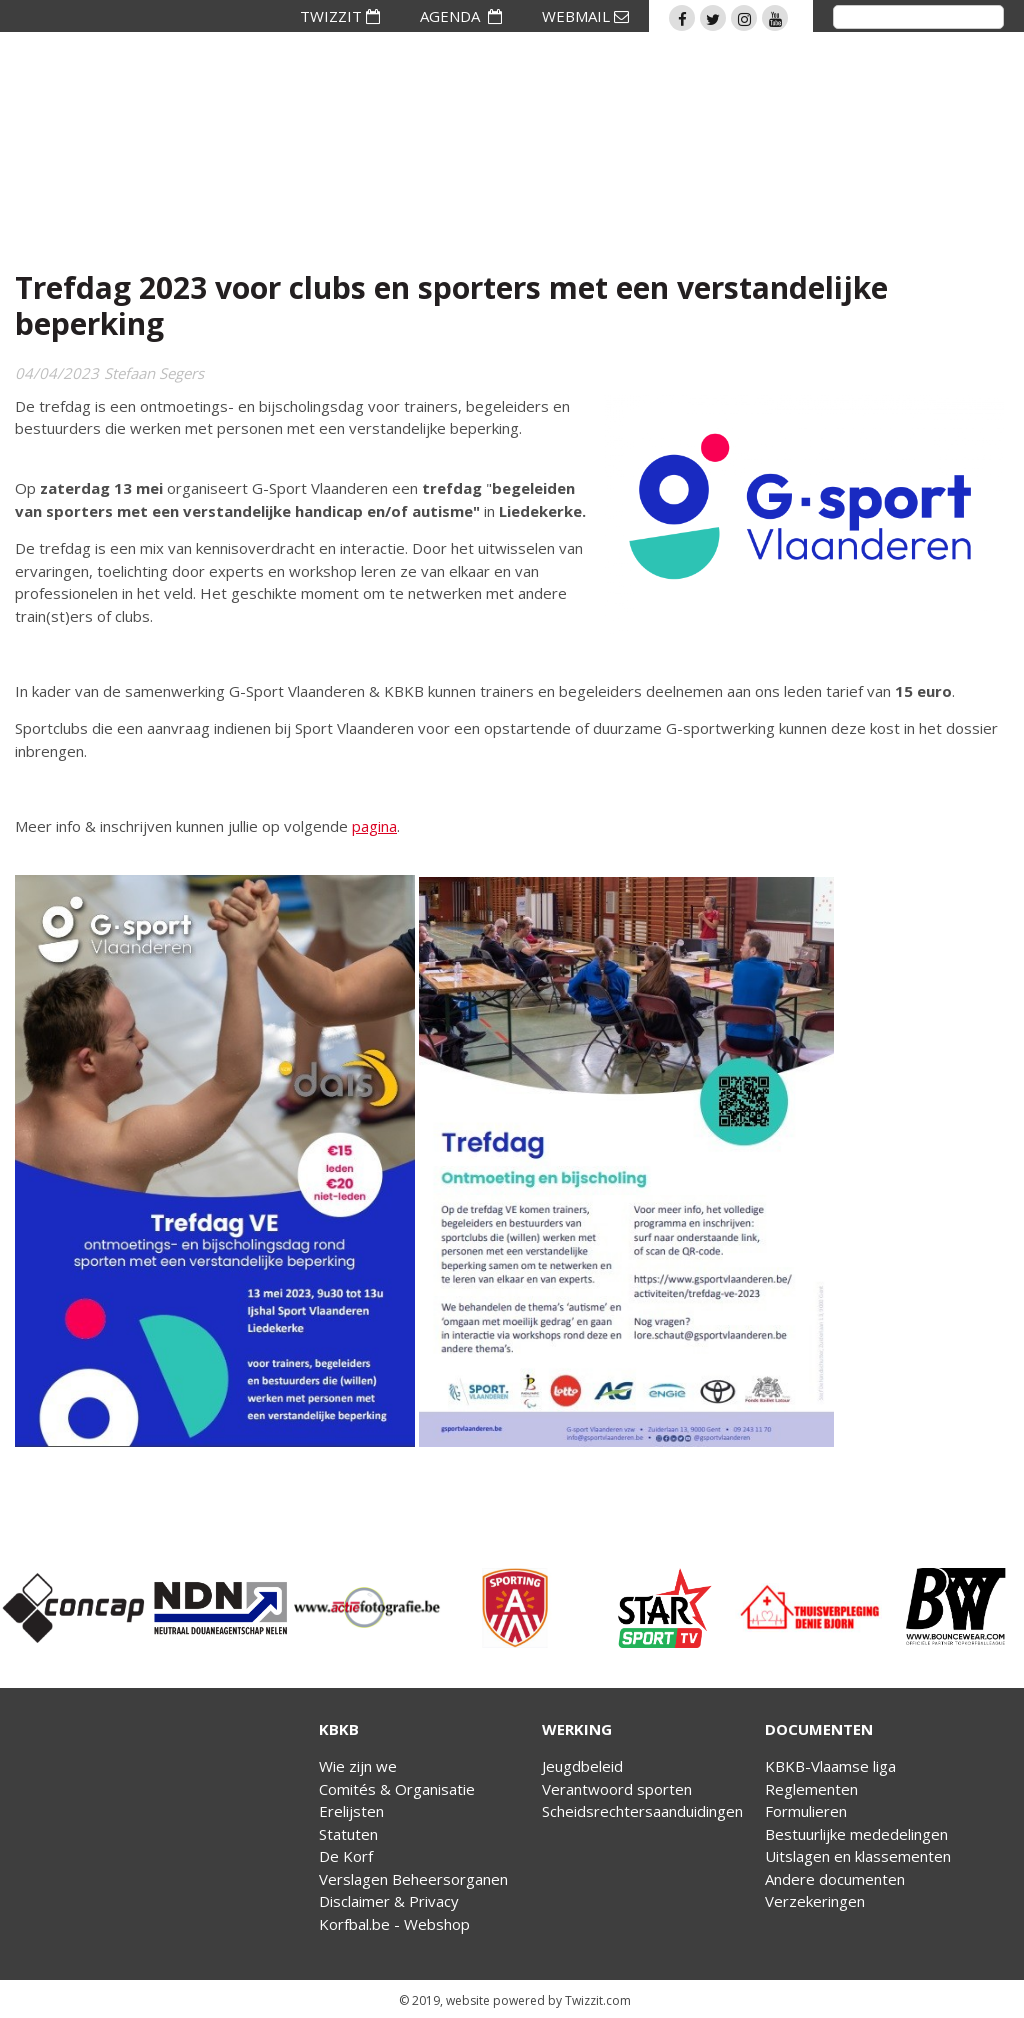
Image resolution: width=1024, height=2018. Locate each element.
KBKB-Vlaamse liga (830, 1766)
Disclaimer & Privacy (389, 1901)
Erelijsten (351, 1811)
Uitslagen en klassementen (858, 1856)
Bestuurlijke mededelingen (856, 1834)
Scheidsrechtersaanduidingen (642, 1811)
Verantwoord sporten (617, 1789)
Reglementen (811, 1789)
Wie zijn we (358, 1766)
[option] (73, 1608)
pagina (374, 826)
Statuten (348, 1834)
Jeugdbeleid (582, 1766)
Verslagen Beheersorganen (413, 1879)
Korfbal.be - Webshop (394, 1924)
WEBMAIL (585, 16)
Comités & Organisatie (397, 1789)
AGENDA (461, 16)
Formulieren (806, 1811)
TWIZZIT (340, 16)
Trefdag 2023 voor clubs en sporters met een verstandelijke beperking (451, 305)
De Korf (346, 1856)
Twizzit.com (598, 2000)
